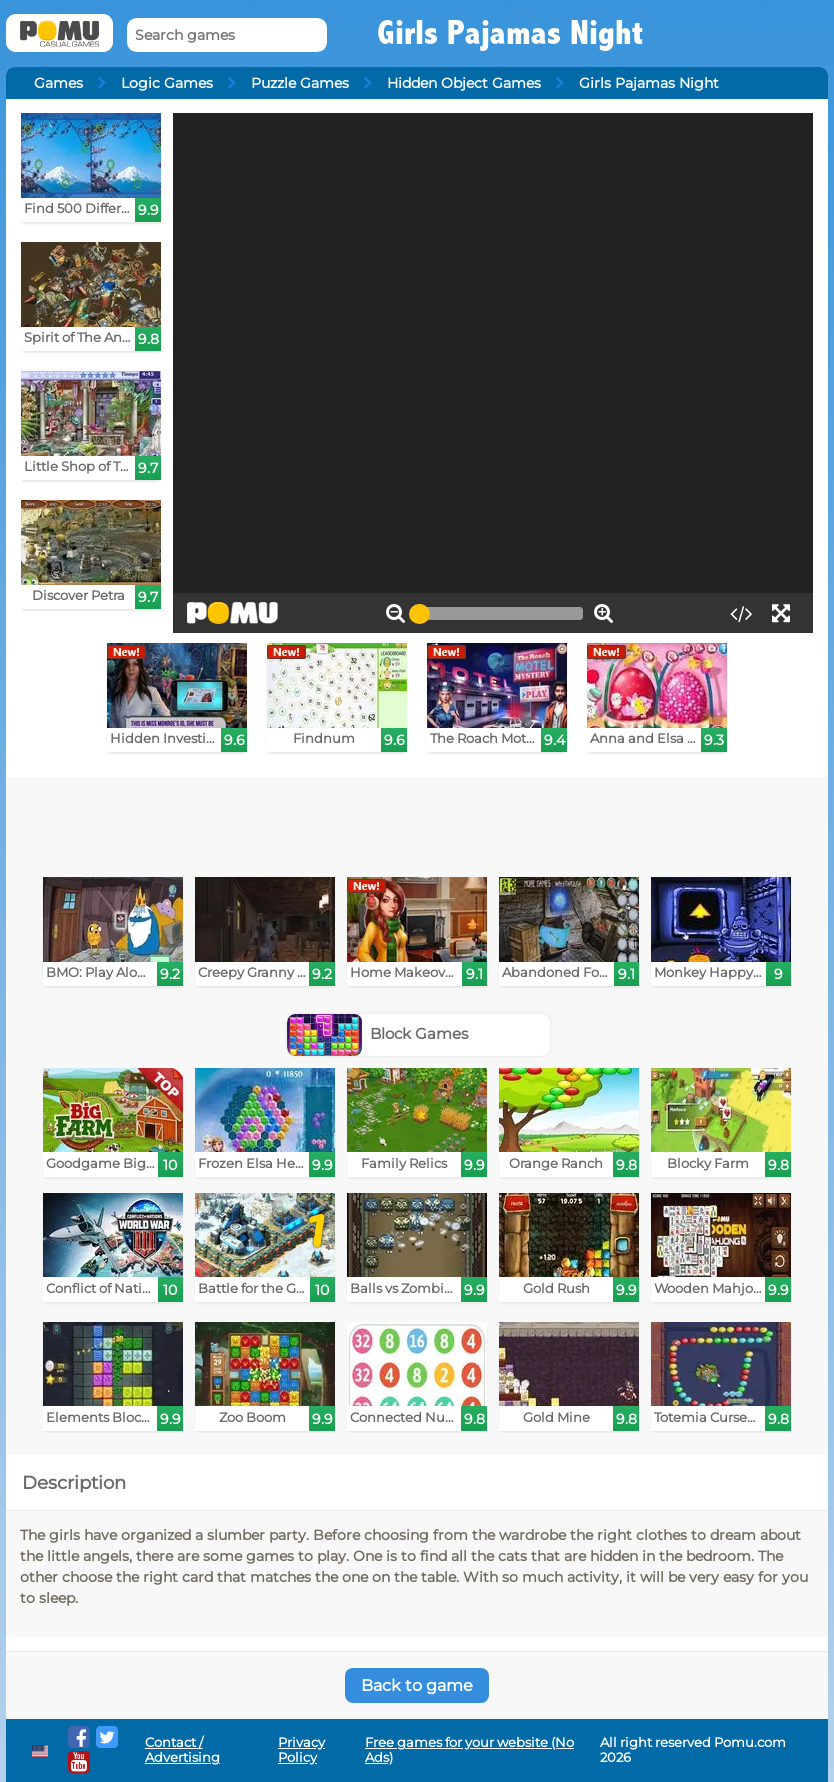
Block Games (378, 1033)
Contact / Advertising (182, 1750)
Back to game (417, 1685)
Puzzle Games (300, 83)
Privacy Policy (301, 1750)
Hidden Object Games (464, 83)
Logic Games (167, 83)
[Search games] (227, 35)
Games (58, 83)
